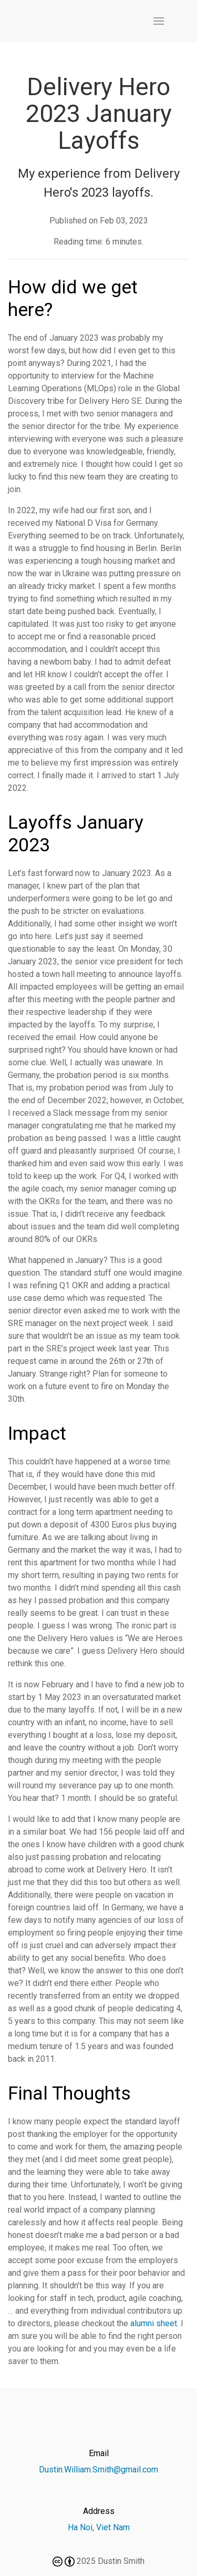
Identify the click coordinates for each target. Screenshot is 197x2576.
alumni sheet (153, 2323)
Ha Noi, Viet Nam (99, 2527)
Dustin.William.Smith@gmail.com (98, 2470)
